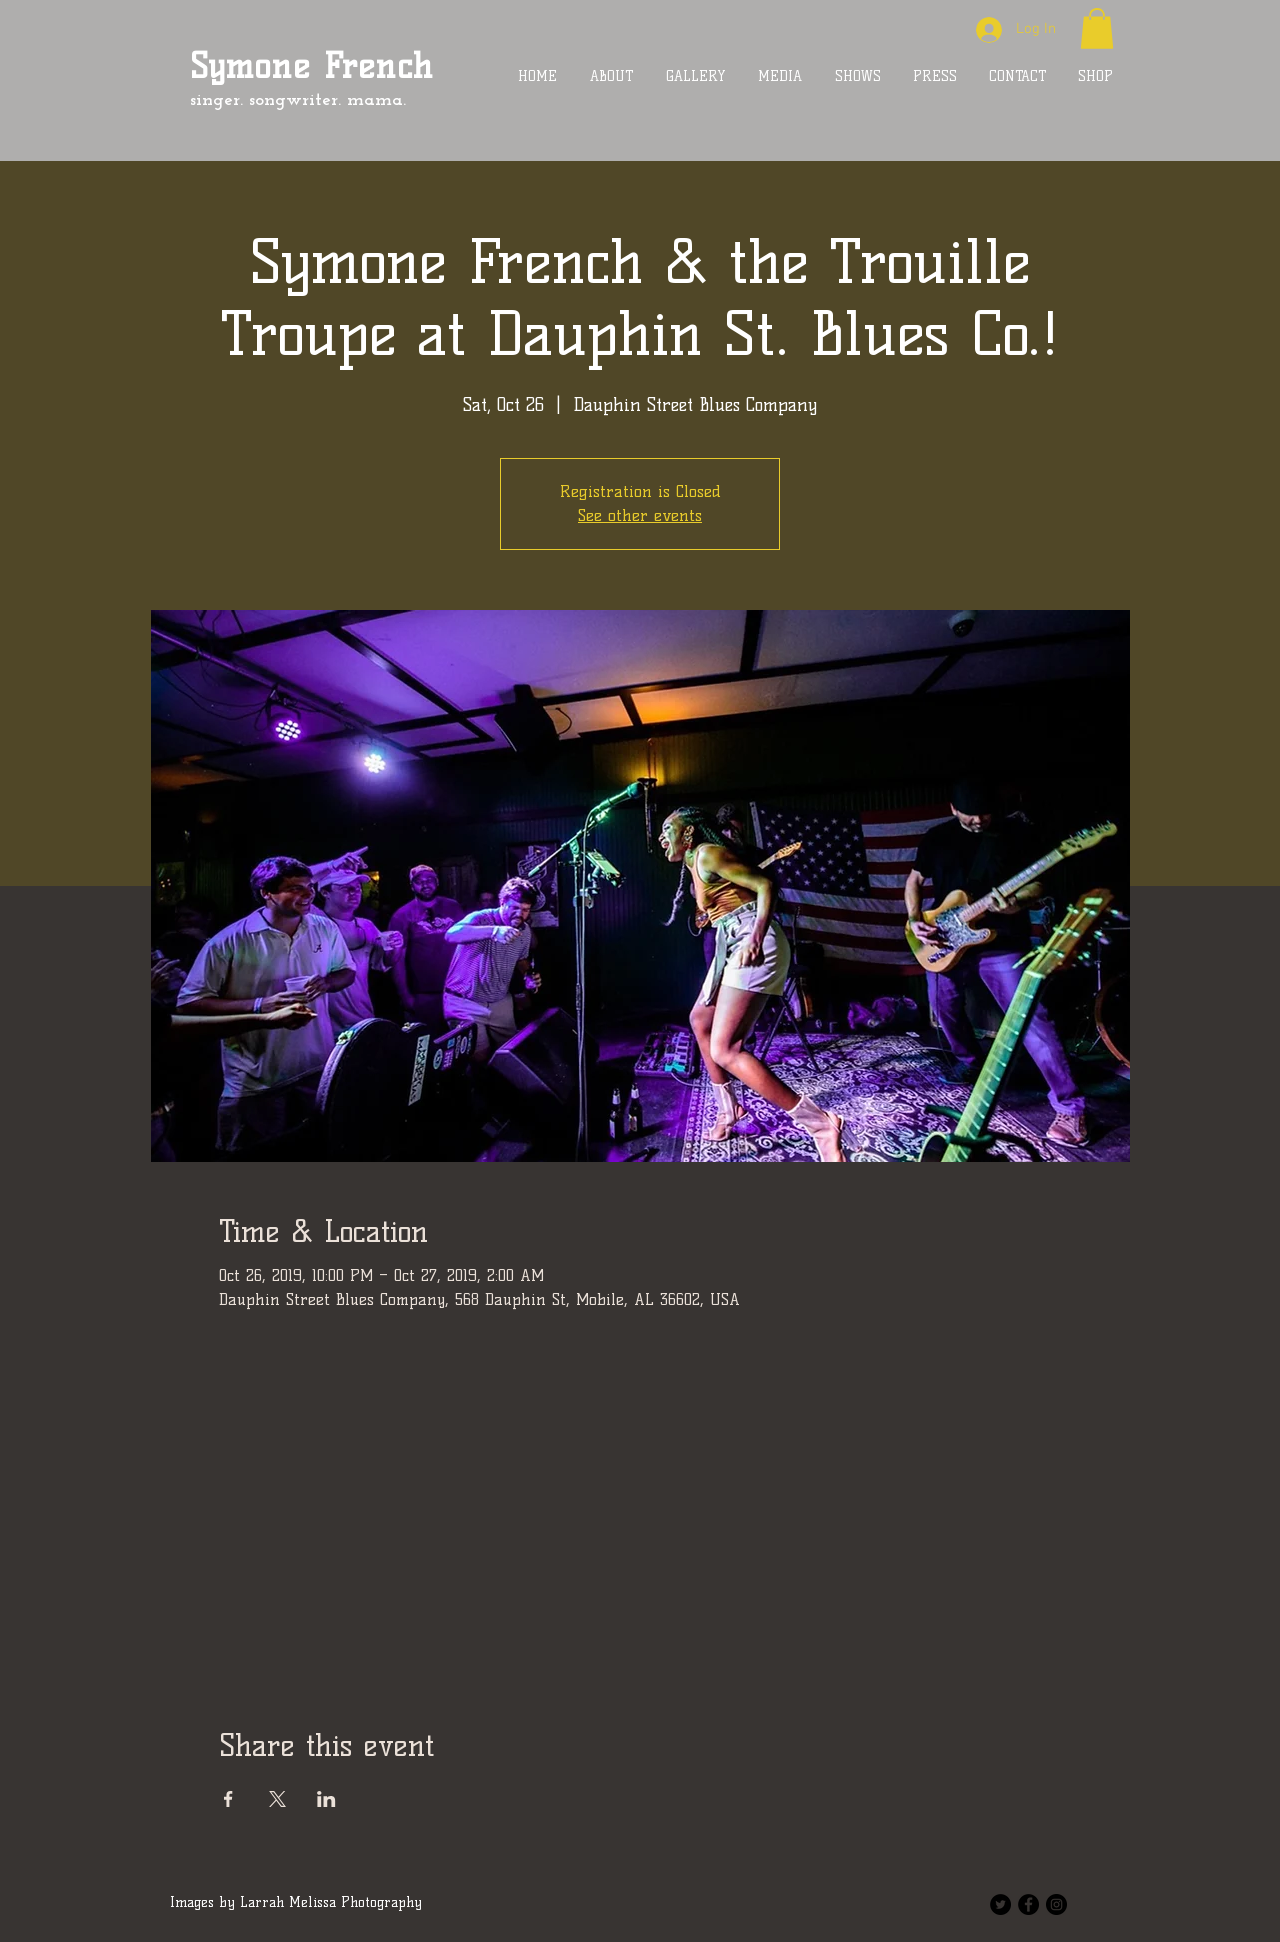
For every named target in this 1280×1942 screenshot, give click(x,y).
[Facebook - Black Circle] (1028, 1904)
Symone (250, 66)
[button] (1097, 28)
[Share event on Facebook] (228, 1799)
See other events (640, 515)
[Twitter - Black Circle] (1000, 1904)
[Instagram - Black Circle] (1056, 1904)
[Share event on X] (277, 1799)
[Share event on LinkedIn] (326, 1799)
